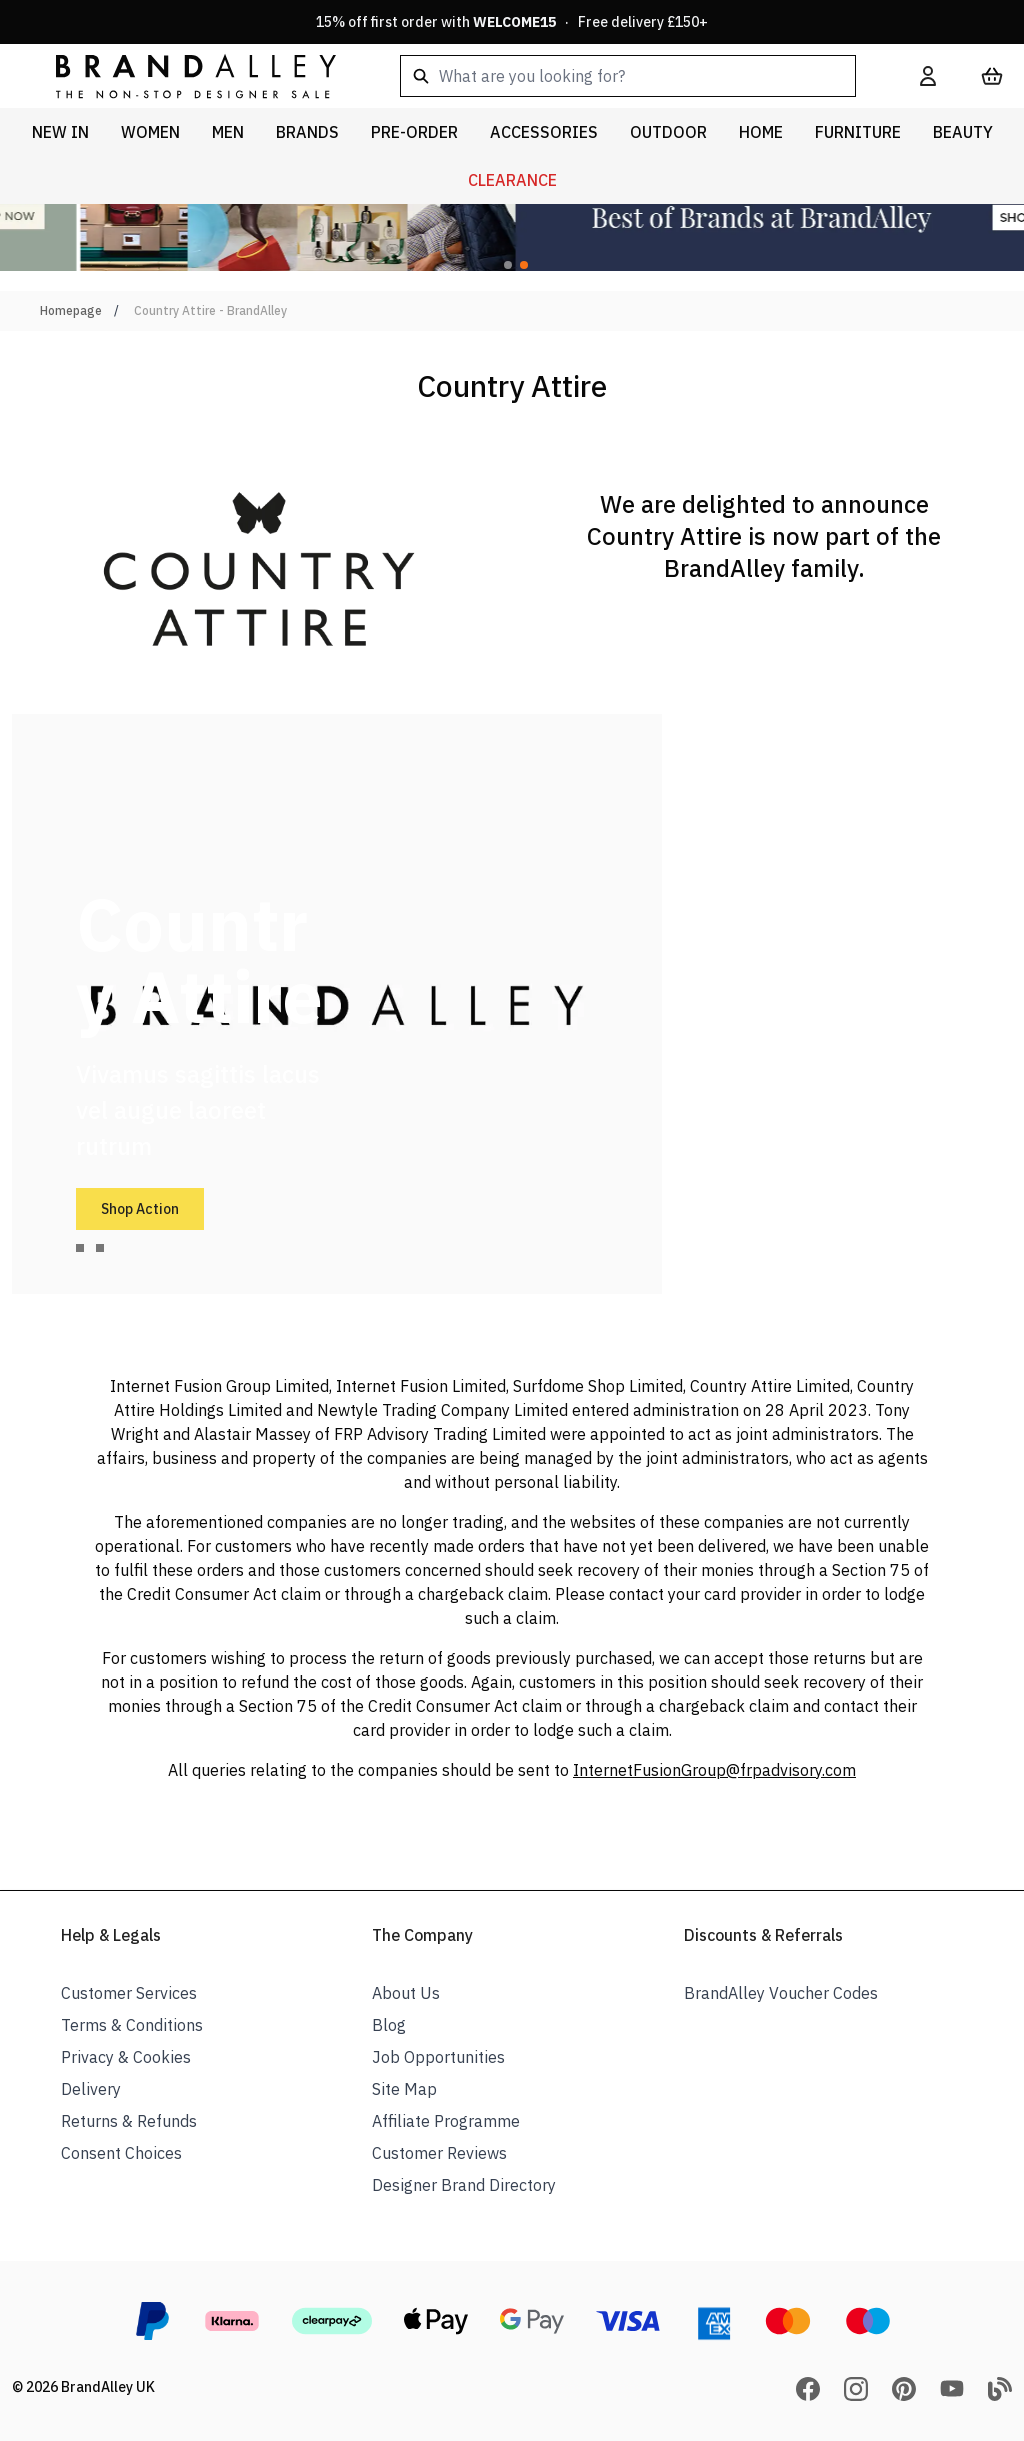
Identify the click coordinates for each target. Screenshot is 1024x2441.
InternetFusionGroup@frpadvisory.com (714, 1770)
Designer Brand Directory (464, 2185)
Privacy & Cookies (126, 2057)
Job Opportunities (438, 2057)
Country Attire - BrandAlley (210, 310)
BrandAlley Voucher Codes (781, 1993)
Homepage (71, 310)
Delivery (91, 2089)
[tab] (80, 1248)
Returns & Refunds (129, 2121)
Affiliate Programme (446, 2121)
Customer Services (129, 1993)
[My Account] (928, 76)
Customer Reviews (439, 2153)
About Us (406, 1993)
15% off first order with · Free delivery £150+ (512, 22)
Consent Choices (121, 2153)
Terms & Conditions (132, 2025)
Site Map (404, 2089)
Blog (389, 2025)
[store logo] (180, 75)
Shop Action (140, 1209)
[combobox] (628, 76)
